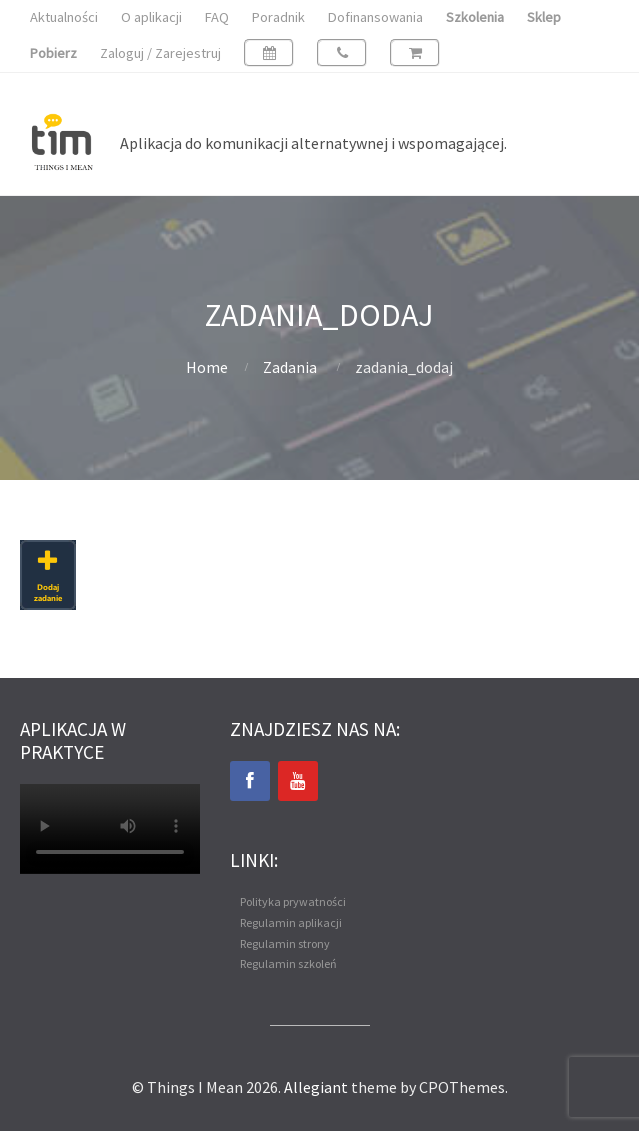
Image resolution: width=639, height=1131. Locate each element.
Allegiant (316, 1087)
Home (207, 367)
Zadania (290, 367)
